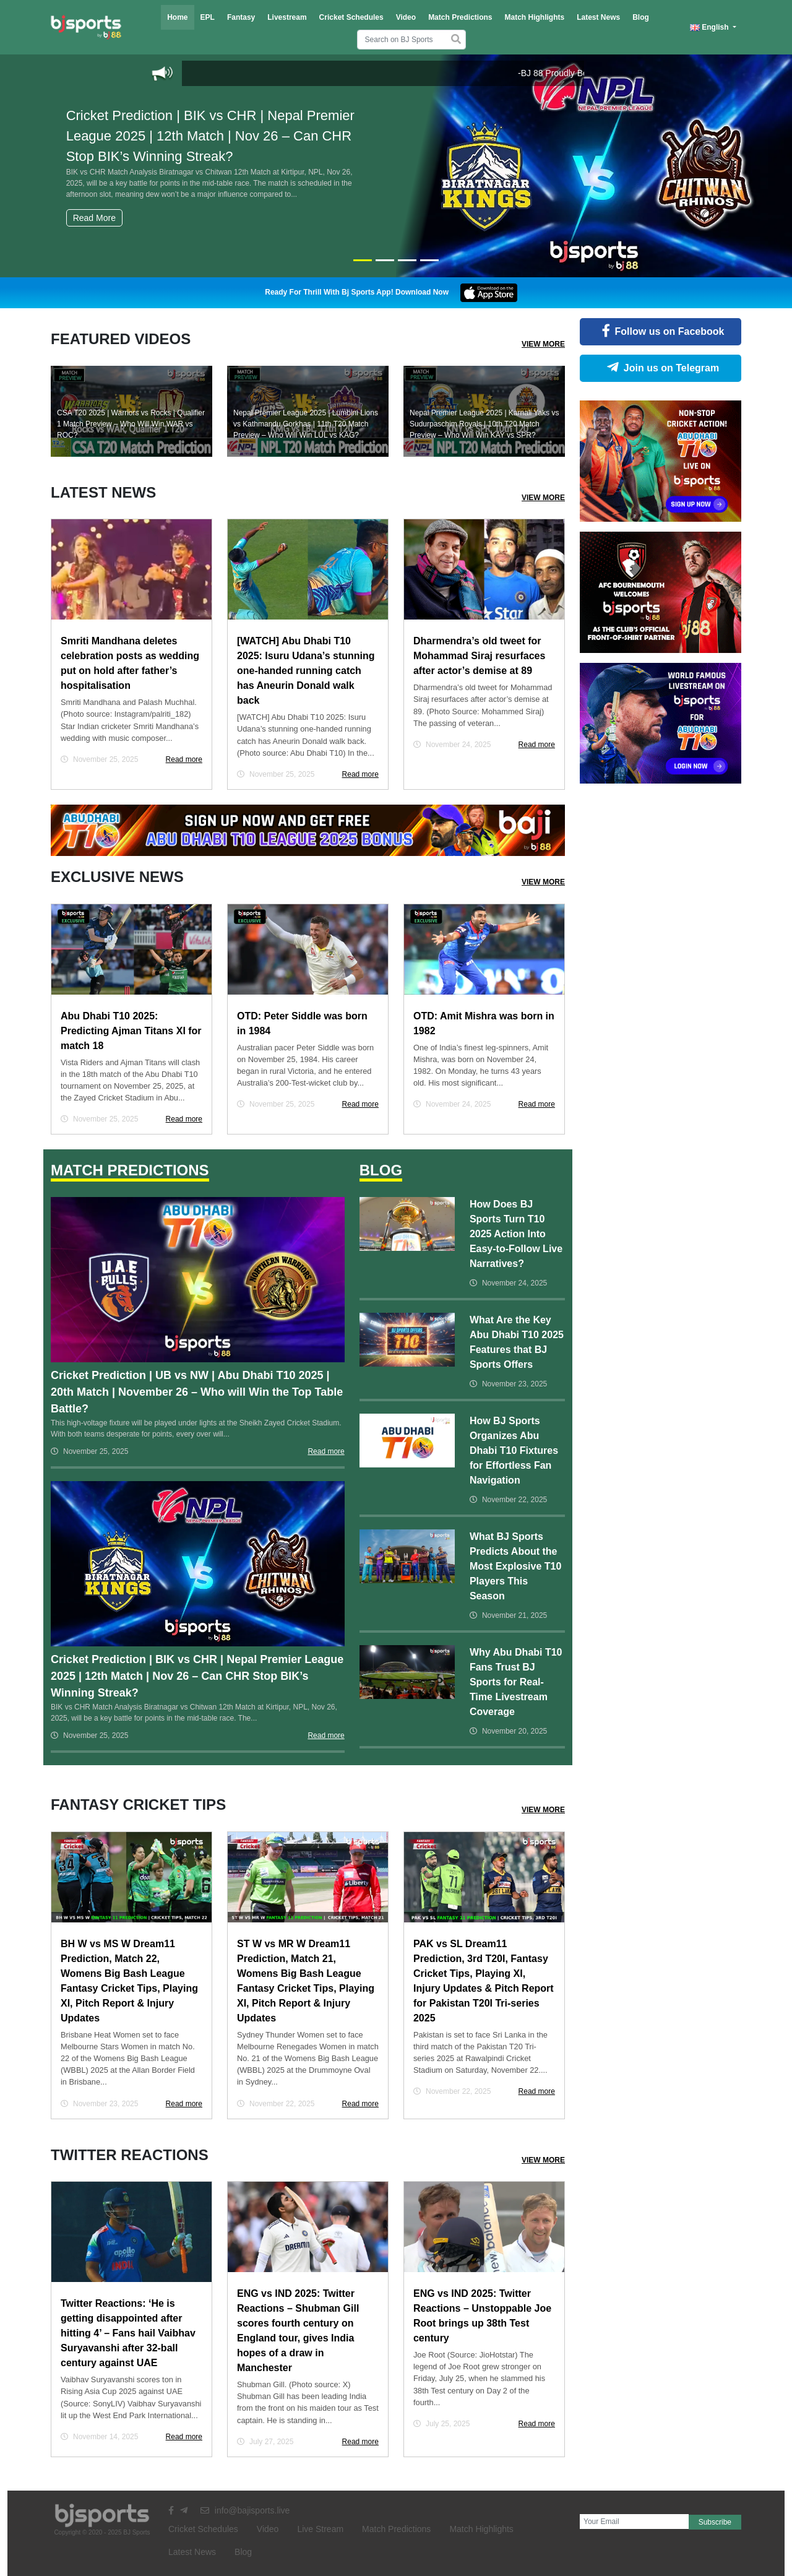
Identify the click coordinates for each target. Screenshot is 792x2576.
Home (177, 17)
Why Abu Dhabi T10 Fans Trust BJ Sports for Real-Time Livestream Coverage (516, 1682)
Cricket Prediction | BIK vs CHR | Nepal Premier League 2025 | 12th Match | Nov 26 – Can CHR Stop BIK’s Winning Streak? (218, 154)
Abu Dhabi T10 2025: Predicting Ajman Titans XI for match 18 (131, 1031)
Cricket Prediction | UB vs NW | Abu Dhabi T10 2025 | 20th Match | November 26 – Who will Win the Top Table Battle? (197, 1392)
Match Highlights (534, 17)
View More (543, 344)
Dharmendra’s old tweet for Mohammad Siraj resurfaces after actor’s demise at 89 (479, 656)
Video (406, 17)
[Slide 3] (407, 260)
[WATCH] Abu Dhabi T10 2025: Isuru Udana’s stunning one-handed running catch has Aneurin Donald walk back (306, 671)
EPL (207, 17)
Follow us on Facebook (661, 331)
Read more (184, 759)
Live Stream (320, 2529)
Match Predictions (460, 17)
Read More (94, 218)
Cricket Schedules (351, 17)
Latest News (598, 17)
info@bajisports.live (245, 2510)
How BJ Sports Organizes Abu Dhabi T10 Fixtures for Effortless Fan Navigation (514, 1450)
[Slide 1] (362, 260)
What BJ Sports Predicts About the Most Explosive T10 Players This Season (516, 1566)
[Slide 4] (429, 260)
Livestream (286, 17)
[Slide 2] (385, 260)
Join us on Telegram (660, 367)
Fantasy (241, 17)
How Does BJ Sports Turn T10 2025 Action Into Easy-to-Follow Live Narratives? (516, 1234)
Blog (640, 17)
